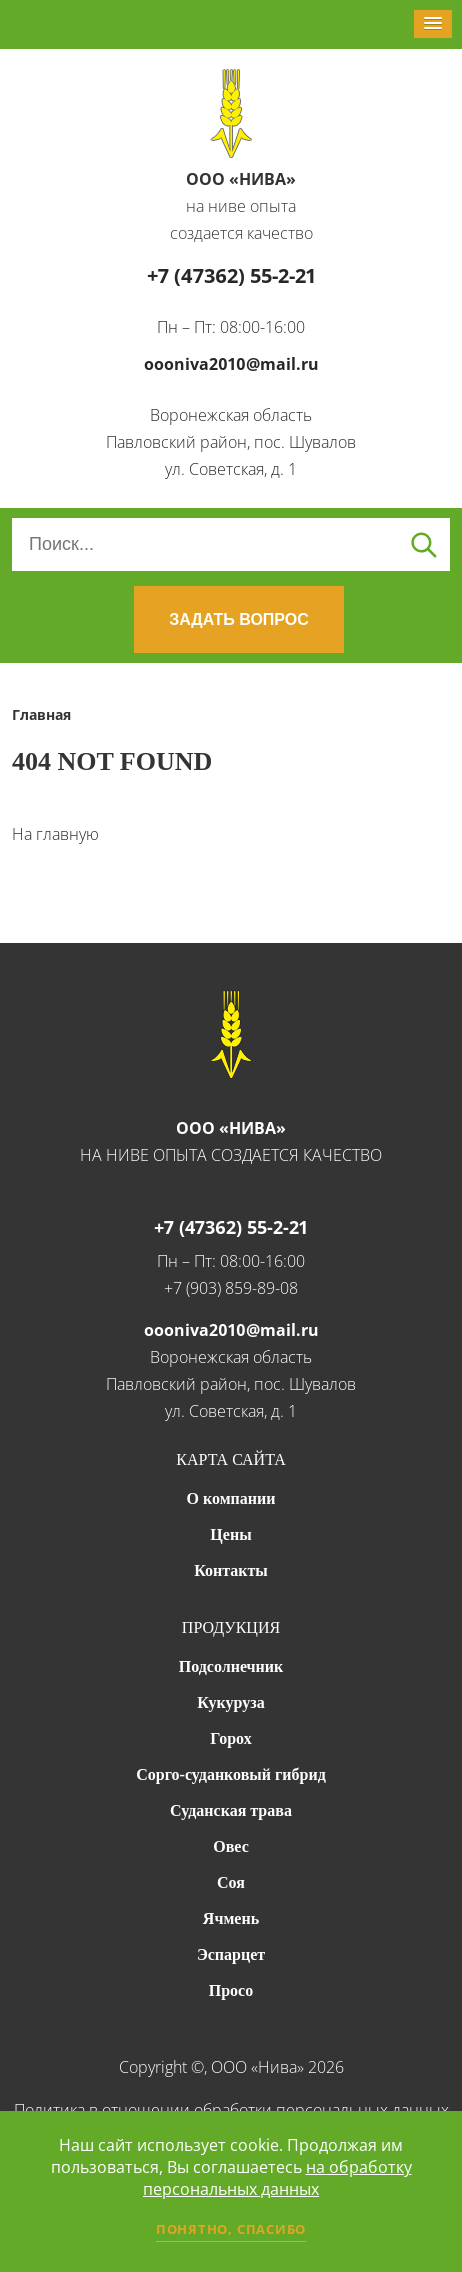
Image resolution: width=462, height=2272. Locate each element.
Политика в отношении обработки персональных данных (231, 2110)
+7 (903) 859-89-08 (231, 1288)
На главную (55, 834)
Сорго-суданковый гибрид (231, 1774)
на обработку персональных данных (277, 2178)
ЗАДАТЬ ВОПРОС (239, 619)
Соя (231, 1882)
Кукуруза (230, 1702)
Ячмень (231, 1918)
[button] (433, 24)
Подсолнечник (231, 1666)
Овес (230, 1846)
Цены (230, 1534)
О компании (231, 1498)
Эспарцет (231, 1954)
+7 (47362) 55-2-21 (231, 275)
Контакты (231, 1570)
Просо (231, 1990)
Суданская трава (231, 1810)
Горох (230, 1738)
